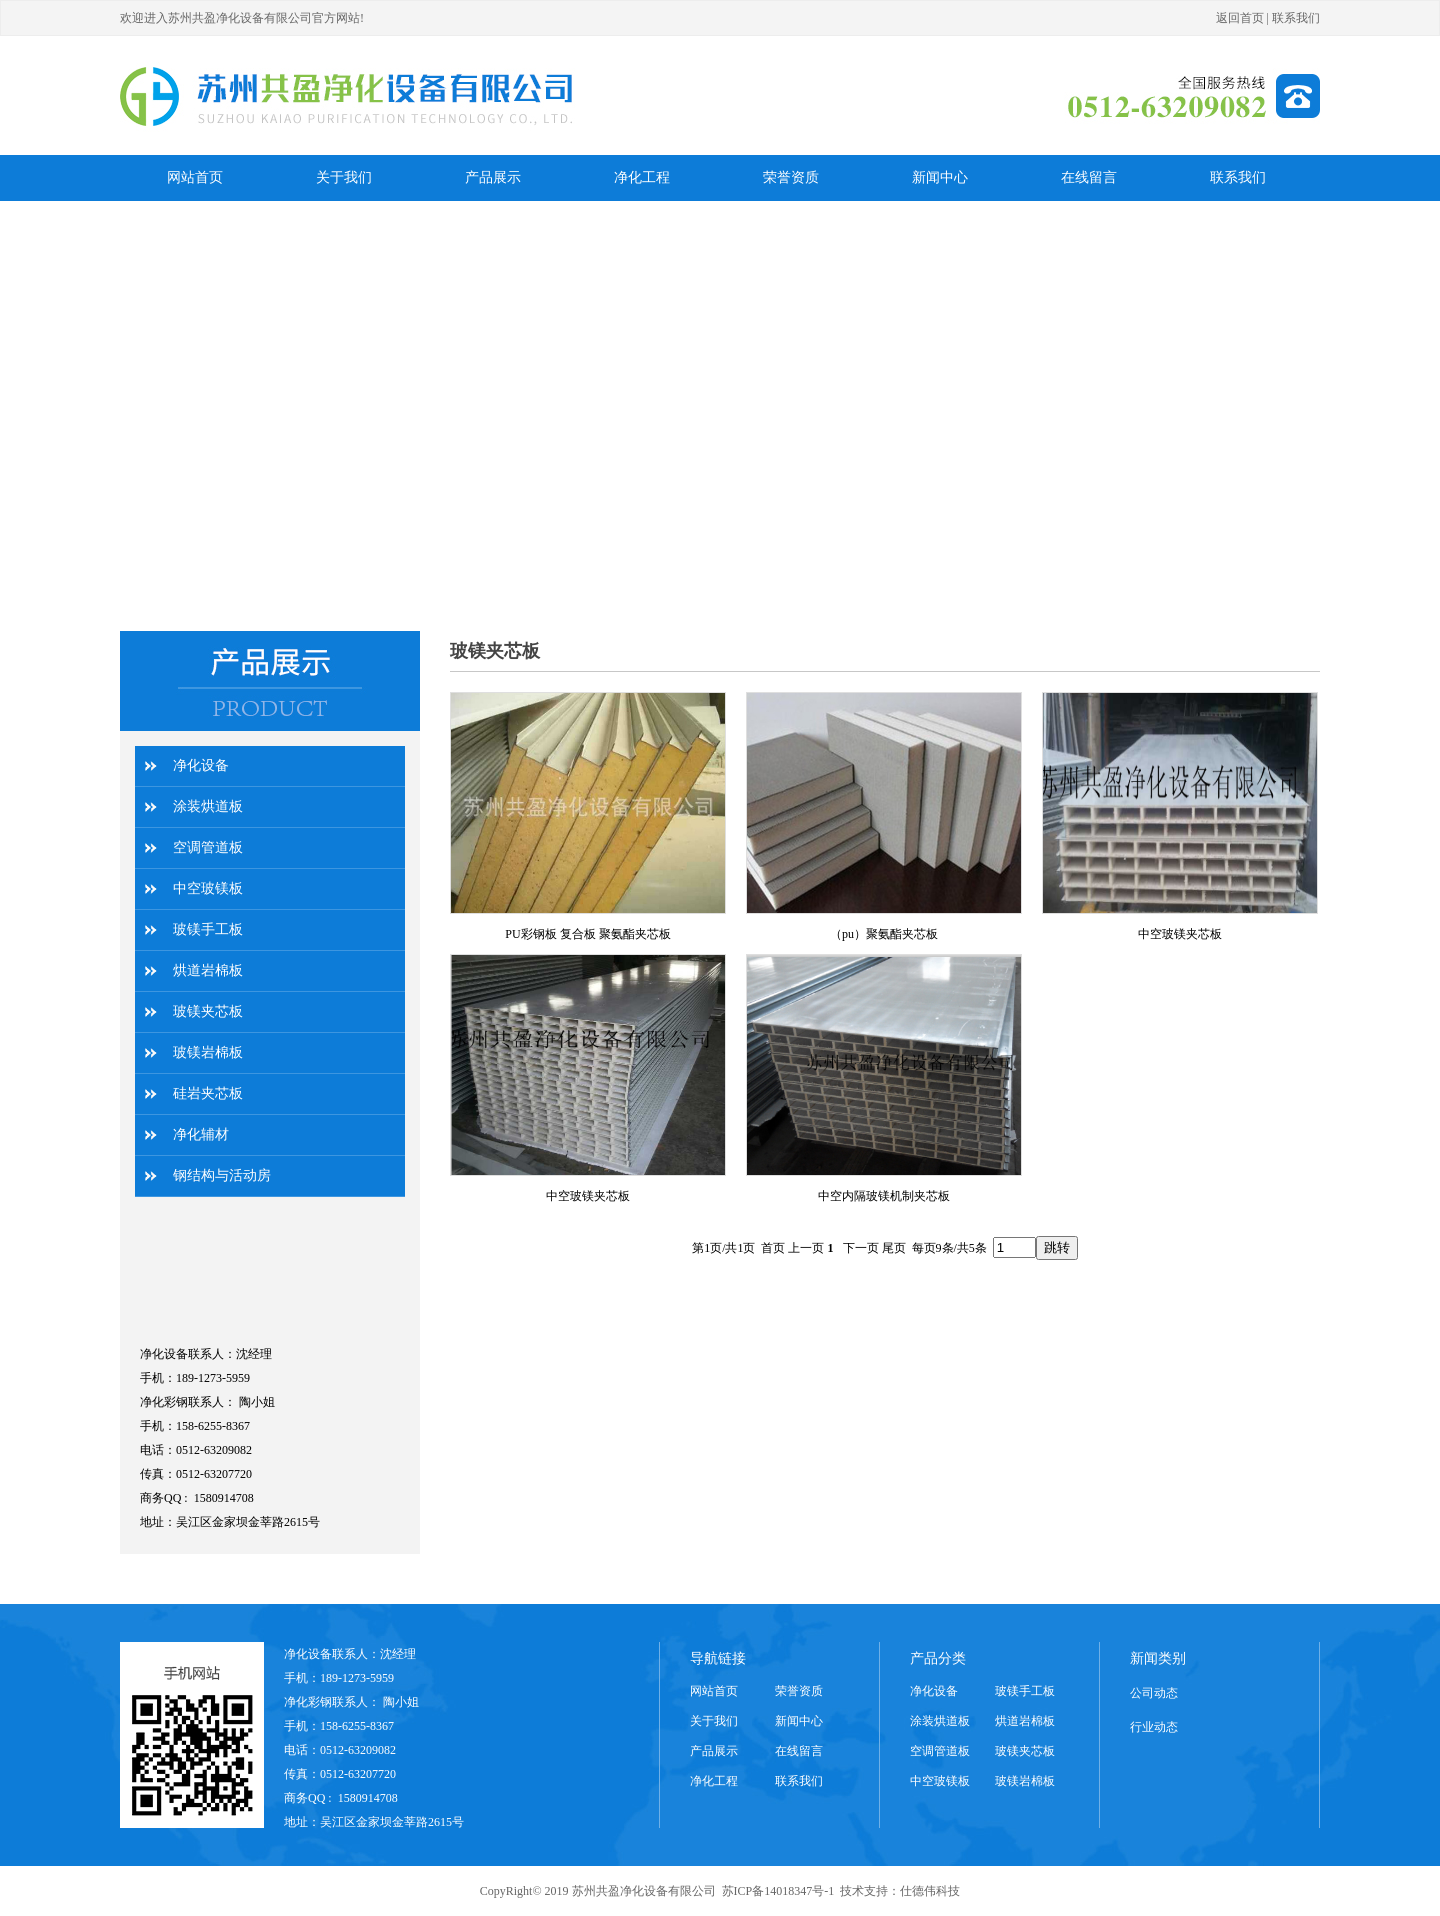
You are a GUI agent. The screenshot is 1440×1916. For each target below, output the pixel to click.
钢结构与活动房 (222, 1175)
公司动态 (1154, 1693)
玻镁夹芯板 (208, 1011)
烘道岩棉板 (208, 970)
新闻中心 (799, 1721)
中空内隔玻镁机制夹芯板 (884, 1196)
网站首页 (714, 1691)
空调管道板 (208, 847)
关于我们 (714, 1721)
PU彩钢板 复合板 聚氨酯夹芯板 (587, 934)
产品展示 (714, 1751)
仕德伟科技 (930, 1891)
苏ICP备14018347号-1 (778, 1891)
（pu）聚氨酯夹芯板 (884, 934)
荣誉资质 (799, 1691)
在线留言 (799, 1751)
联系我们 (1296, 18)
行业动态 (1154, 1727)
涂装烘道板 (208, 806)
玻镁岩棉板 (208, 1052)
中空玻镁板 (208, 888)
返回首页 (1240, 18)
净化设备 (201, 765)
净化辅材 (201, 1134)
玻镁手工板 (208, 929)
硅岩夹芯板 (208, 1093)
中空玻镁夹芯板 (1180, 934)
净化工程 (714, 1781)
